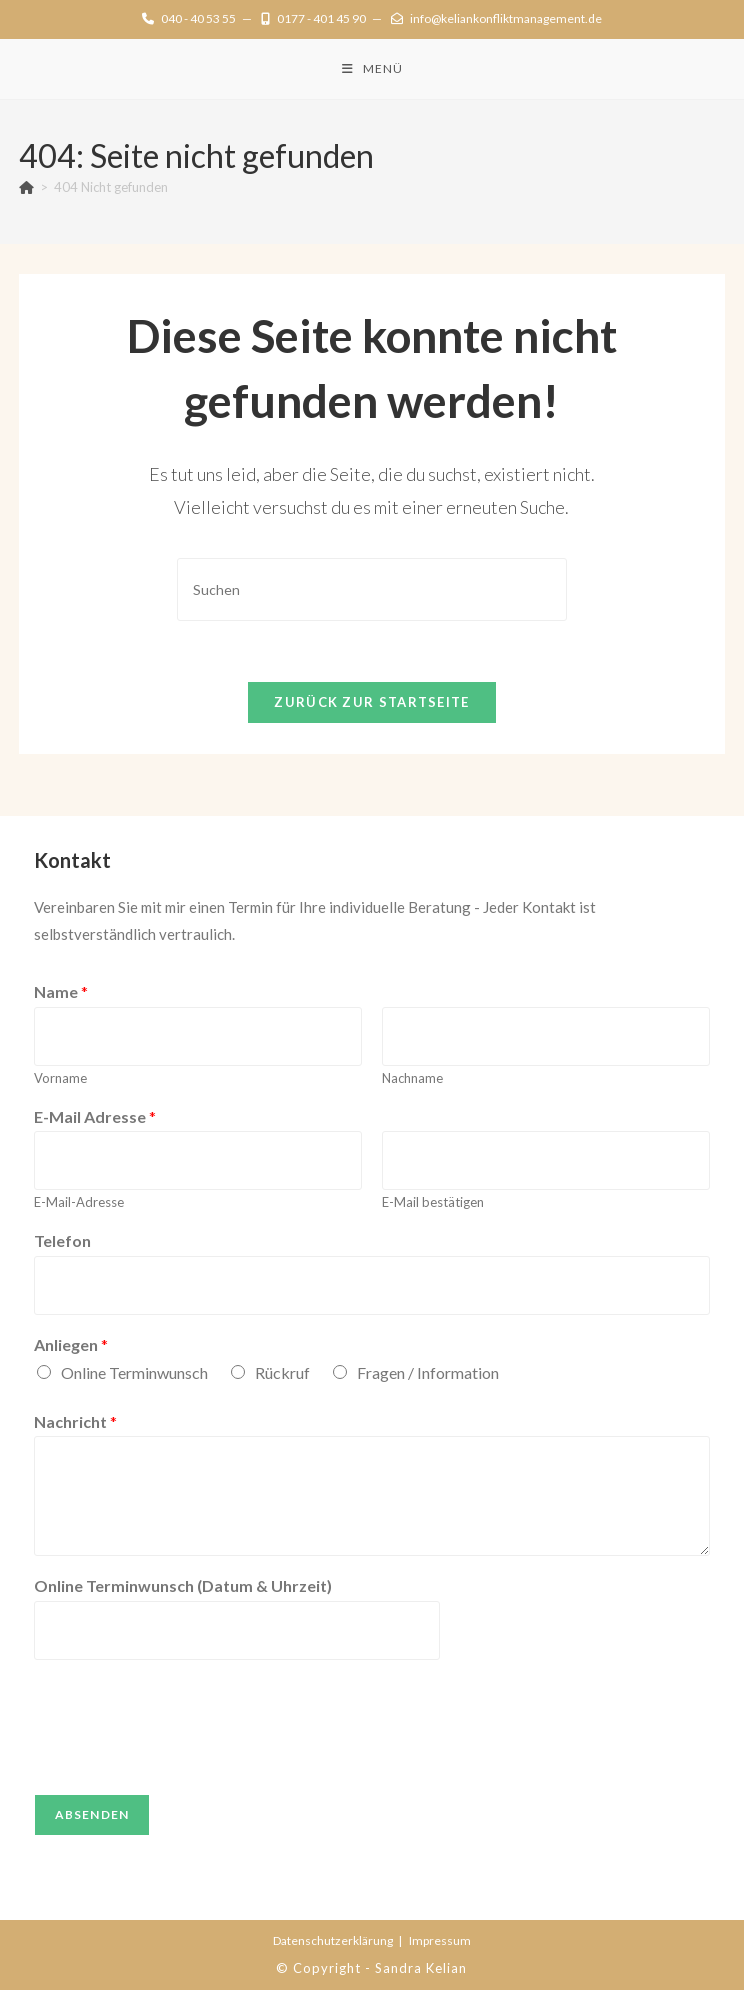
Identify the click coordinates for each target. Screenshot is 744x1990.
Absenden (92, 1814)
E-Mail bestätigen (433, 1202)
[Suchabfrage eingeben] (372, 589)
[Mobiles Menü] (372, 69)
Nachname (412, 1078)
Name (61, 991)
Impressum (440, 1940)
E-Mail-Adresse (79, 1202)
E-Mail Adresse (95, 1116)
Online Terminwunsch (134, 1372)
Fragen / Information (428, 1372)
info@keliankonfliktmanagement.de (496, 18)
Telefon (62, 1240)
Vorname (60, 1078)
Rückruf (282, 1372)
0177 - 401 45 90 (313, 18)
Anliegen (71, 1344)
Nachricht (75, 1421)
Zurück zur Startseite (371, 702)
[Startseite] (26, 187)
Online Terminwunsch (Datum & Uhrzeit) (183, 1585)
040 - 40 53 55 (189, 18)
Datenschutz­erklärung (333, 1940)
